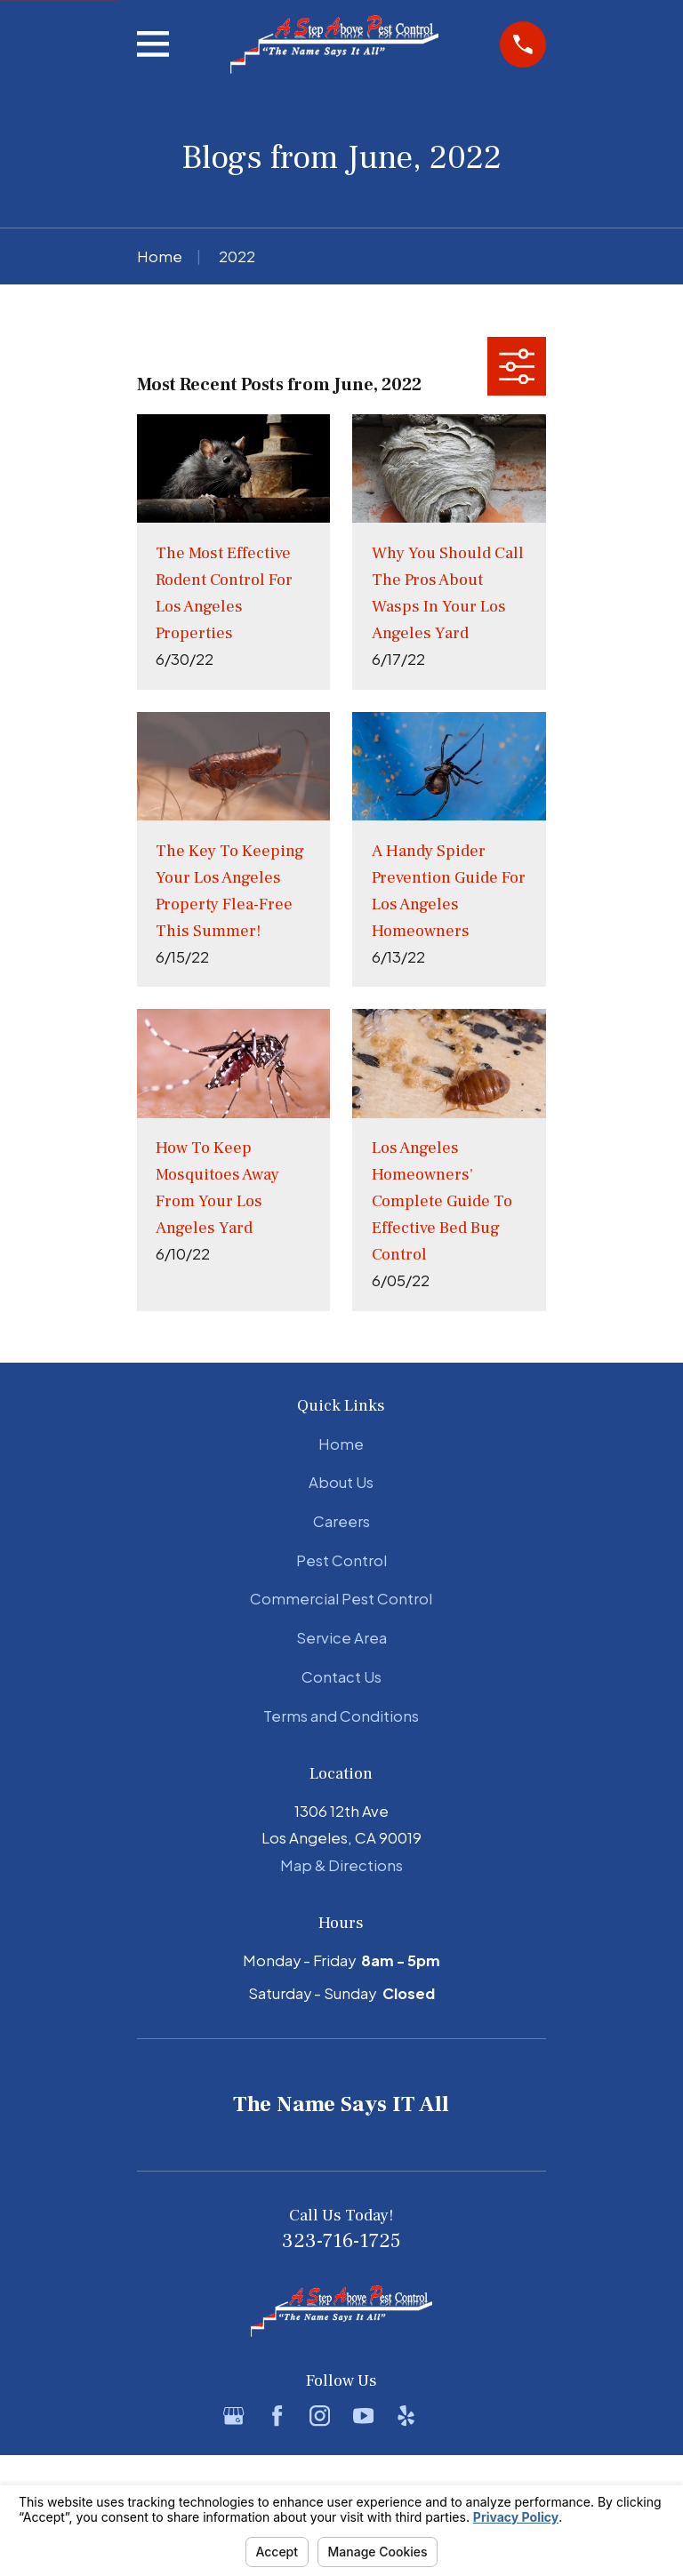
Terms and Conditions (341, 1716)
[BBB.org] (448, 2415)
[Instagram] (319, 2415)
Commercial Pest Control (341, 1598)
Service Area (341, 1637)
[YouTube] (363, 2415)
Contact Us (341, 1677)
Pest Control (341, 1560)
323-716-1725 (341, 2241)
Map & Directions (341, 1865)
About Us (341, 1482)
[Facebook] (277, 2415)
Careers (341, 1521)
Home (341, 1444)
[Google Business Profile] (233, 2415)
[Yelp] (406, 2415)
